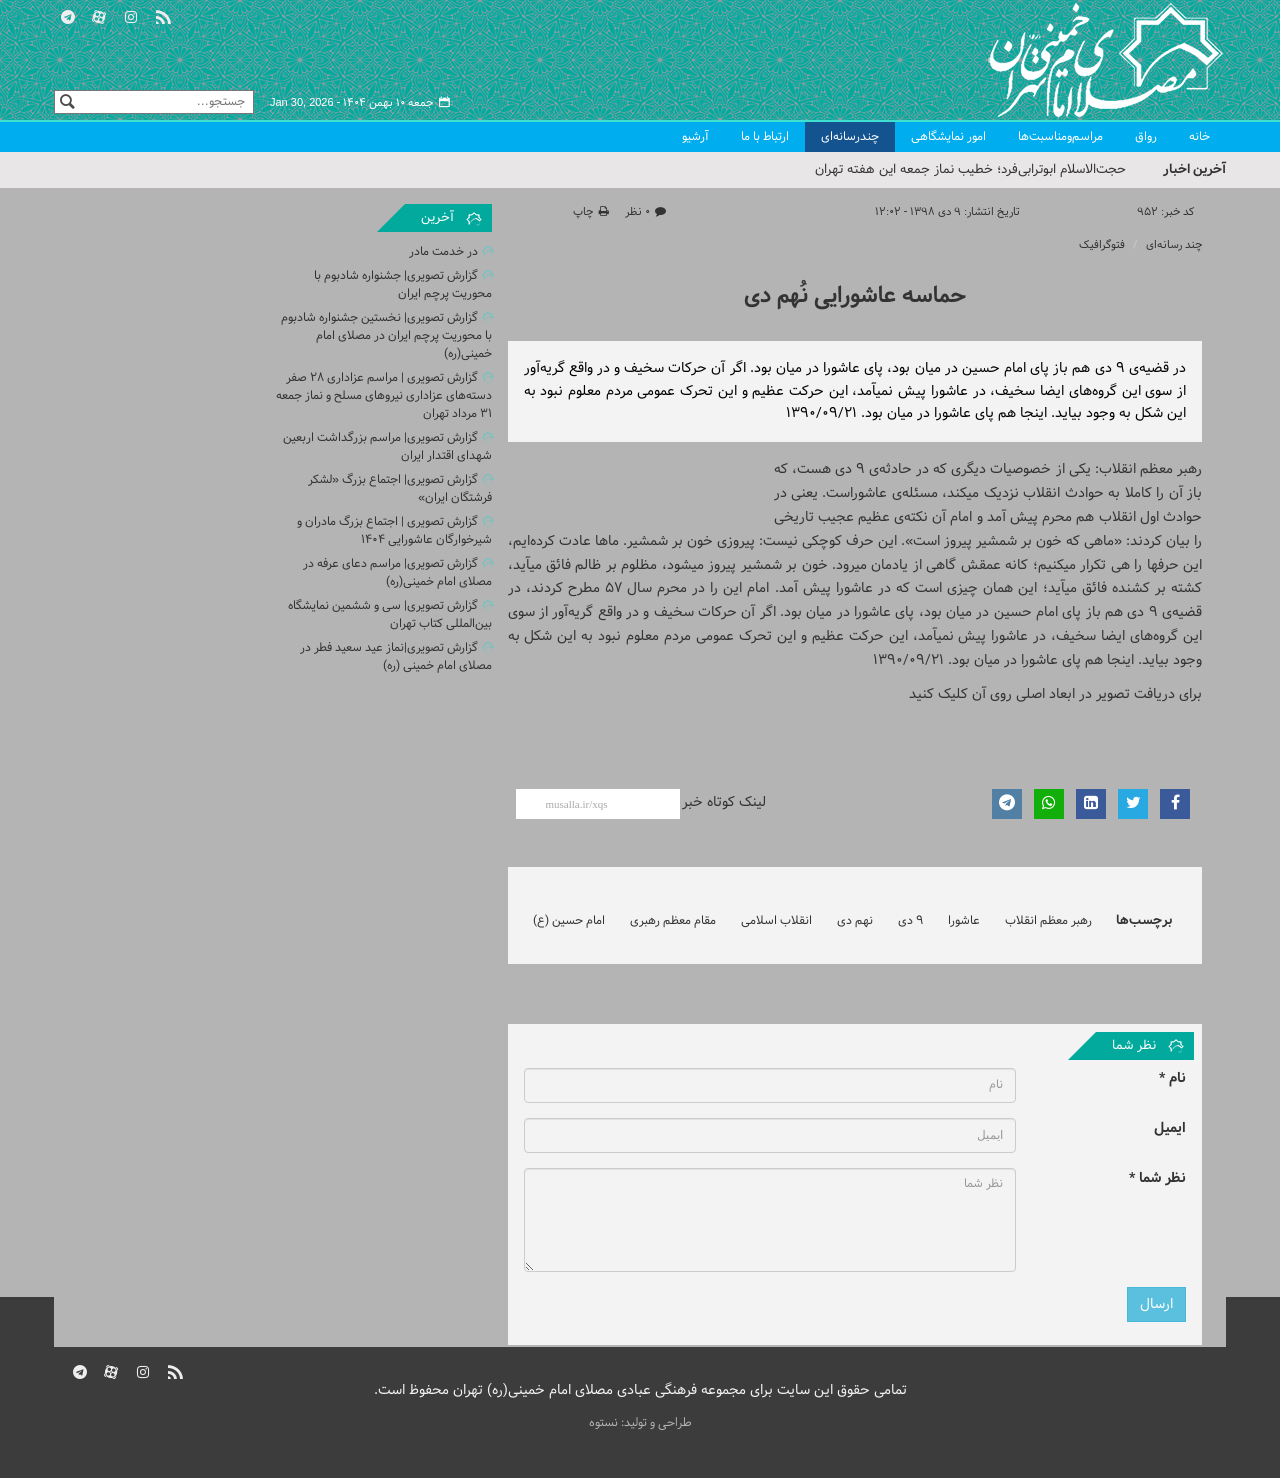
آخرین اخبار (1194, 169)
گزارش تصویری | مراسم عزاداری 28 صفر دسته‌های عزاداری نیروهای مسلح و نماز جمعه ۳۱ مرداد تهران (384, 396)
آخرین (437, 218)
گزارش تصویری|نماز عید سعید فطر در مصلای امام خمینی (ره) (396, 657)
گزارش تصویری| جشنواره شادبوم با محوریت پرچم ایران (403, 285)
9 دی (910, 921)
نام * (1172, 1078)
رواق (1146, 137)
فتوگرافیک (1102, 245)
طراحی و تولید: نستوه (640, 1423)
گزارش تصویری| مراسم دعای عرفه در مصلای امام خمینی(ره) (397, 573)
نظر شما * (1157, 1178)
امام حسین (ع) (569, 921)
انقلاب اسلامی (776, 921)
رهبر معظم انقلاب (1048, 921)
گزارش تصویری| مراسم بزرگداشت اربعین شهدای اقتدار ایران (387, 447)
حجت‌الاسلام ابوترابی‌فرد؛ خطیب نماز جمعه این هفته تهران (970, 170)
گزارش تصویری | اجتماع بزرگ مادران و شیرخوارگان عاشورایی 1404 (394, 531)
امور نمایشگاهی (948, 137)
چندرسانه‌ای (850, 137)
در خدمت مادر (443, 252)
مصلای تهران (1076, 60)
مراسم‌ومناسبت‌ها (1060, 137)
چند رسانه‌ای (1174, 245)
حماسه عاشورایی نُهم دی (855, 296)
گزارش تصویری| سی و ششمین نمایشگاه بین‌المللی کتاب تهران (390, 615)
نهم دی (855, 921)
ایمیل (1170, 1128)
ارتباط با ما (765, 137)
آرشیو (695, 137)
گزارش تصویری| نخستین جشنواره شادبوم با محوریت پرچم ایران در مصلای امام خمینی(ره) (386, 336)
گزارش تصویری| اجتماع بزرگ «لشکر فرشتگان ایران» (400, 489)
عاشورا (964, 921)
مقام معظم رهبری (673, 921)
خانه (1199, 137)
